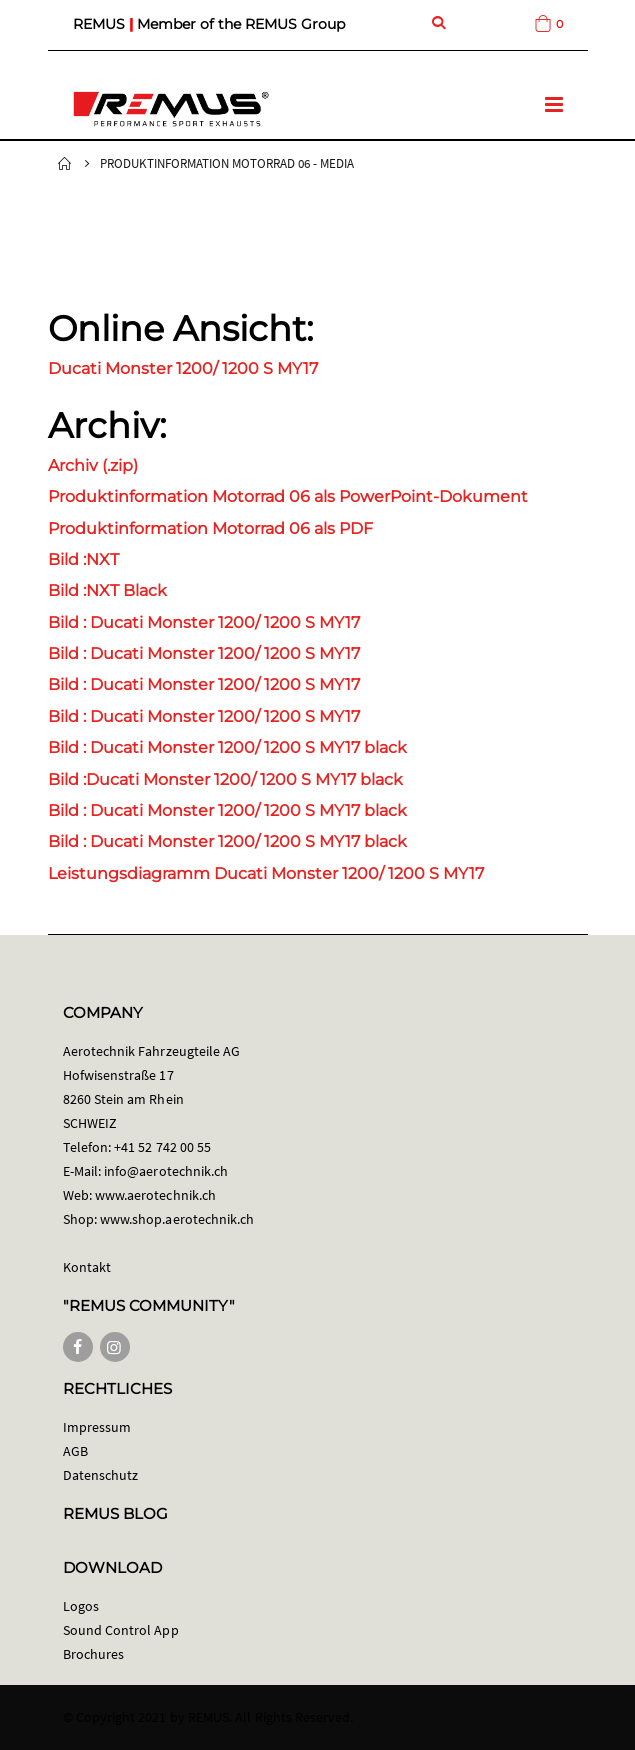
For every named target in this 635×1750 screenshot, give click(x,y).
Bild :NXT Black (107, 590)
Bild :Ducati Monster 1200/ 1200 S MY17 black (225, 779)
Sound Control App (121, 1630)
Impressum (97, 1427)
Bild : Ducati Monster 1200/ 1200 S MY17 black (227, 747)
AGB (75, 1451)
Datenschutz (101, 1475)
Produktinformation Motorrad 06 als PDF (210, 528)
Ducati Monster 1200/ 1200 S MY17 (183, 368)
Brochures (94, 1654)
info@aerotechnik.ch (166, 1171)
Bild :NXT (83, 559)
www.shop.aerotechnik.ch (177, 1219)
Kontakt (87, 1267)
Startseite (65, 164)
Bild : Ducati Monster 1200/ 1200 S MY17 (204, 622)
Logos (81, 1606)
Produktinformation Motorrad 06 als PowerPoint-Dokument (288, 496)
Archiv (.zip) (93, 465)
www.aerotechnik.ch (155, 1195)
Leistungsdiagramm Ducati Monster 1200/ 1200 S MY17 (266, 873)
